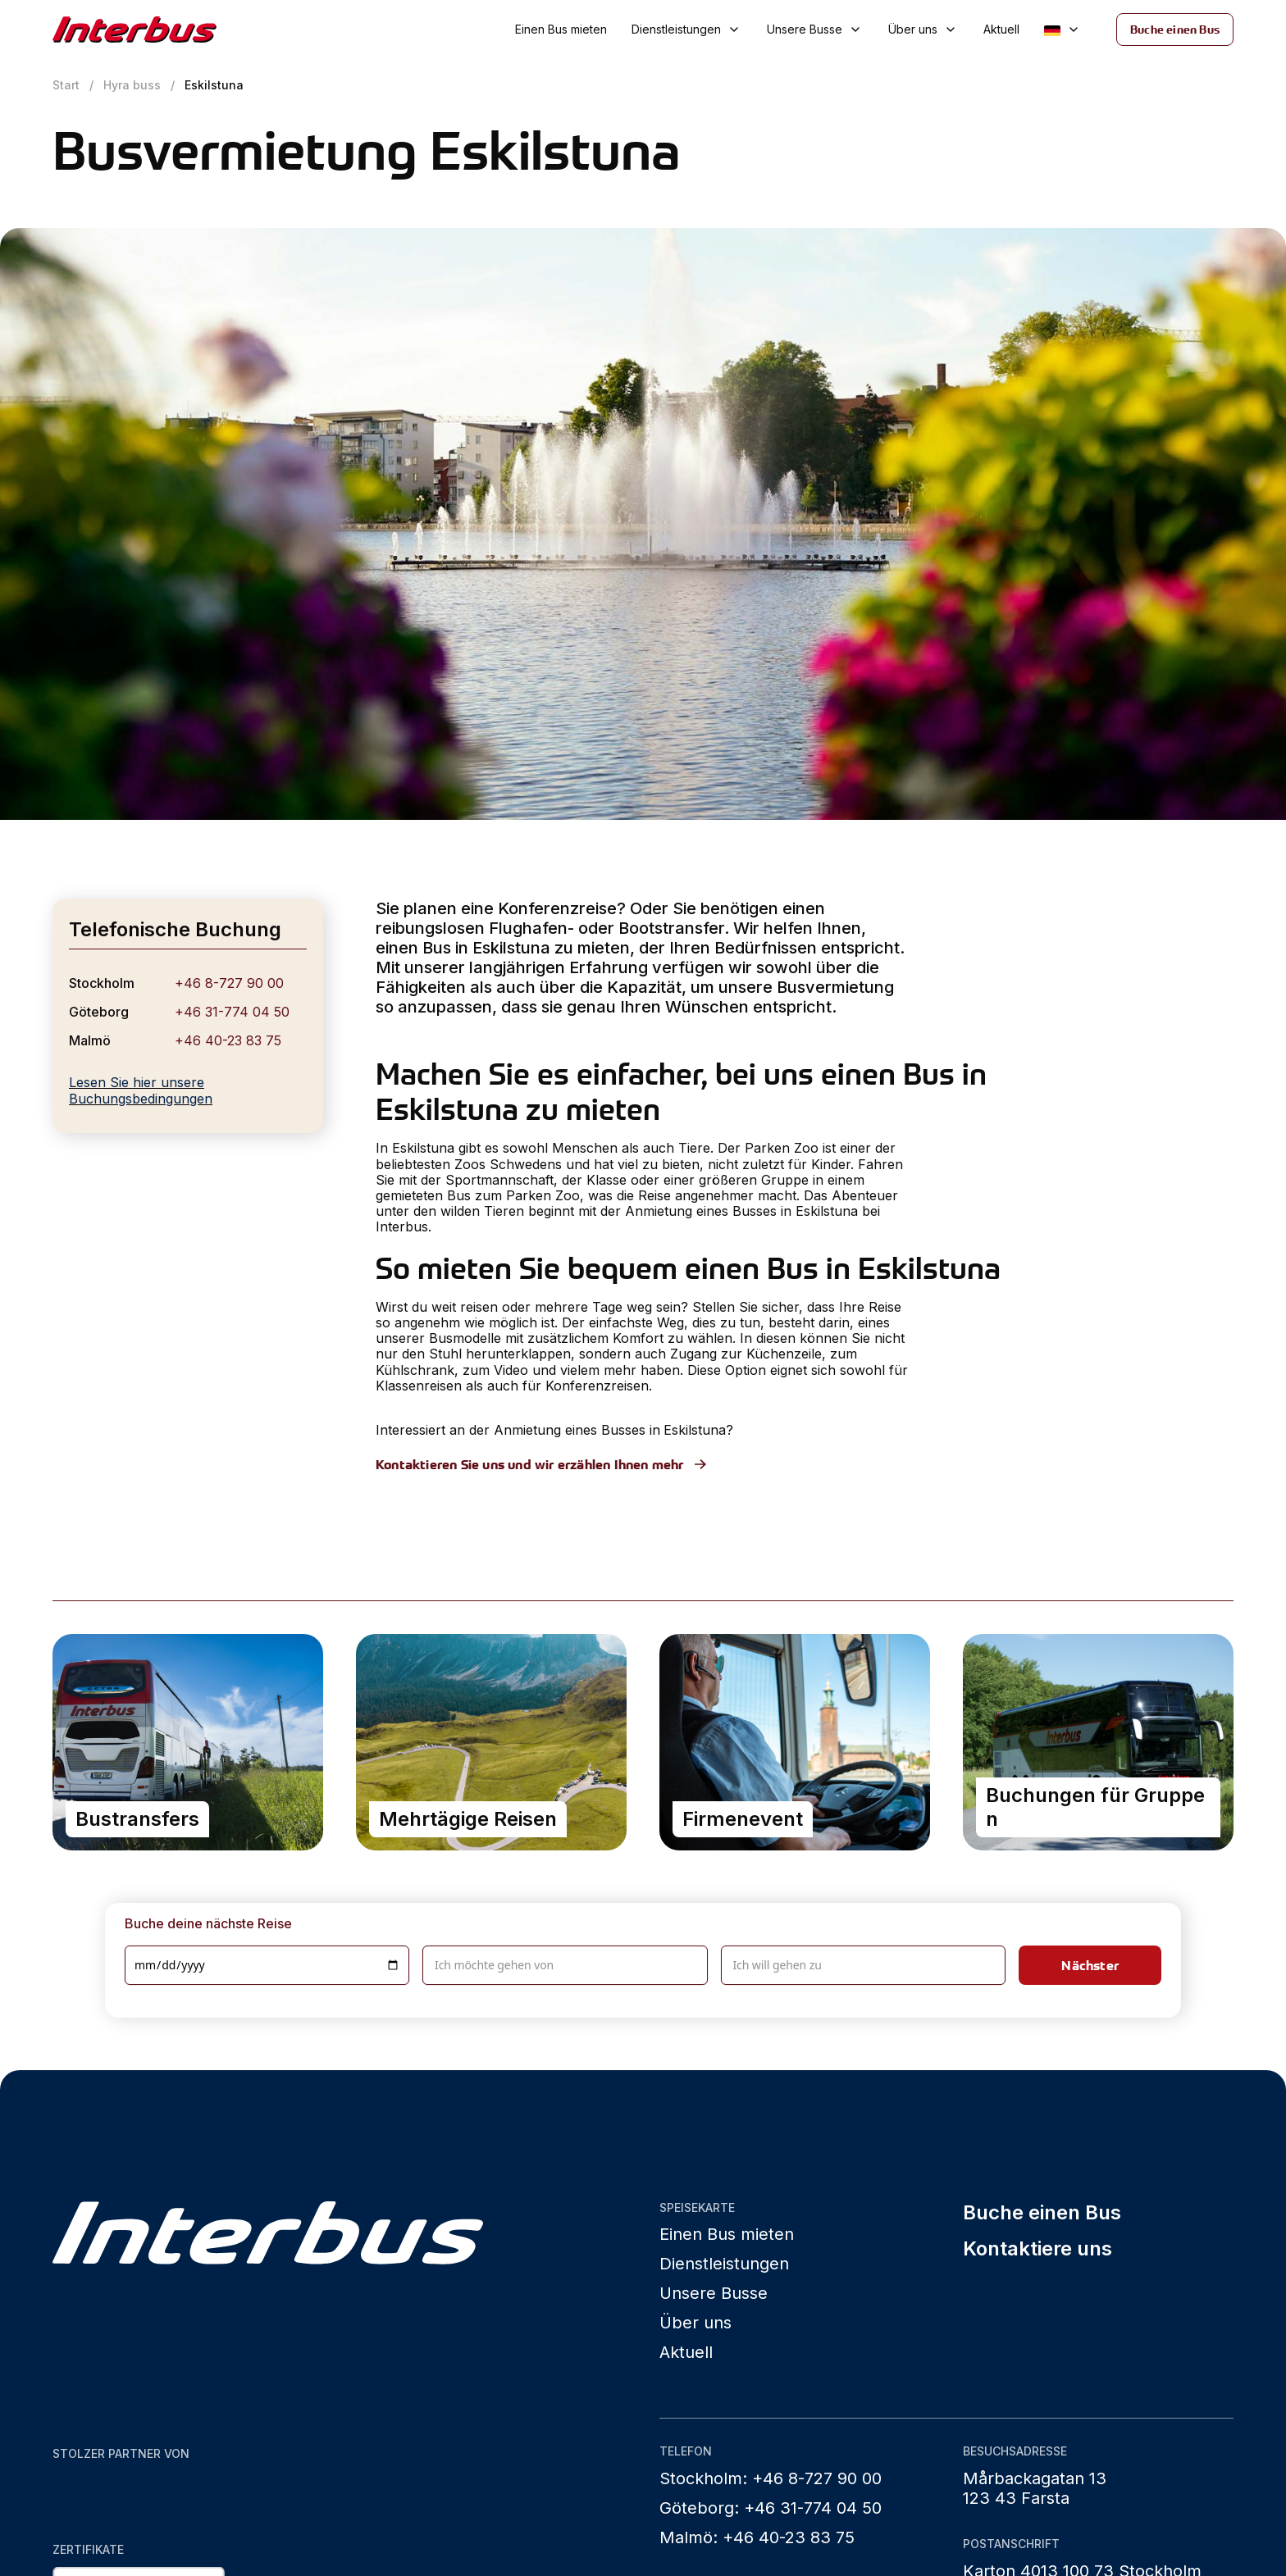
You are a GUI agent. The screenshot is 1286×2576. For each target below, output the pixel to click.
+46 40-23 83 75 (228, 1040)
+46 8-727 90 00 (229, 983)
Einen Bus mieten (561, 29)
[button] (686, 29)
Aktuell (1001, 29)
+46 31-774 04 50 (232, 1012)
